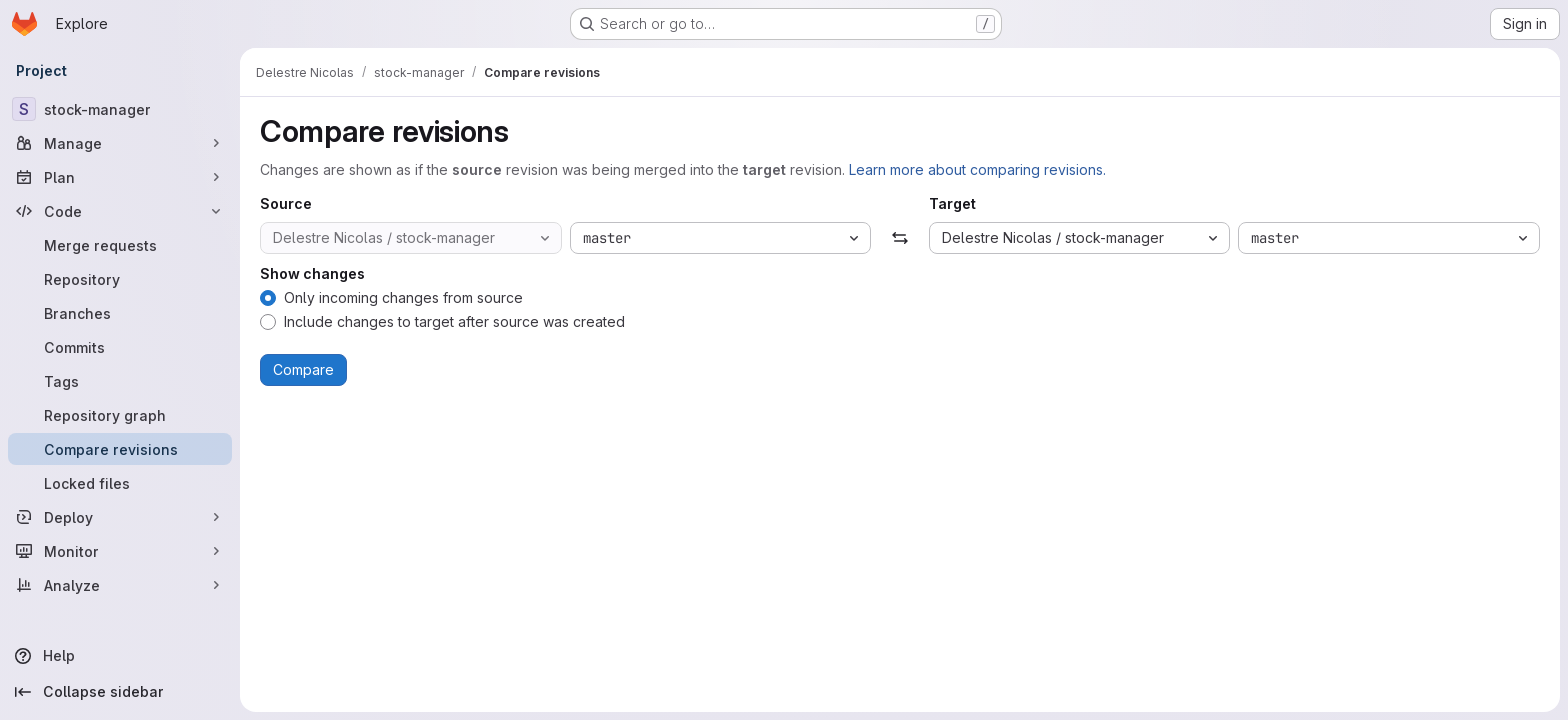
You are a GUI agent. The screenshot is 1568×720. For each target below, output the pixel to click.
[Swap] (899, 238)
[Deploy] (120, 517)
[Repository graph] (120, 415)
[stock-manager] (120, 109)
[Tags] (120, 381)
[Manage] (120, 143)
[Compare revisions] (120, 449)
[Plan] (120, 177)
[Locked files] (120, 483)
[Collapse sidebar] (120, 692)
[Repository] (120, 279)
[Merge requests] (120, 245)
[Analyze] (120, 585)
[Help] (120, 656)
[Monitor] (120, 551)
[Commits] (120, 347)
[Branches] (120, 313)
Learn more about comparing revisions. (977, 169)
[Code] (120, 211)
